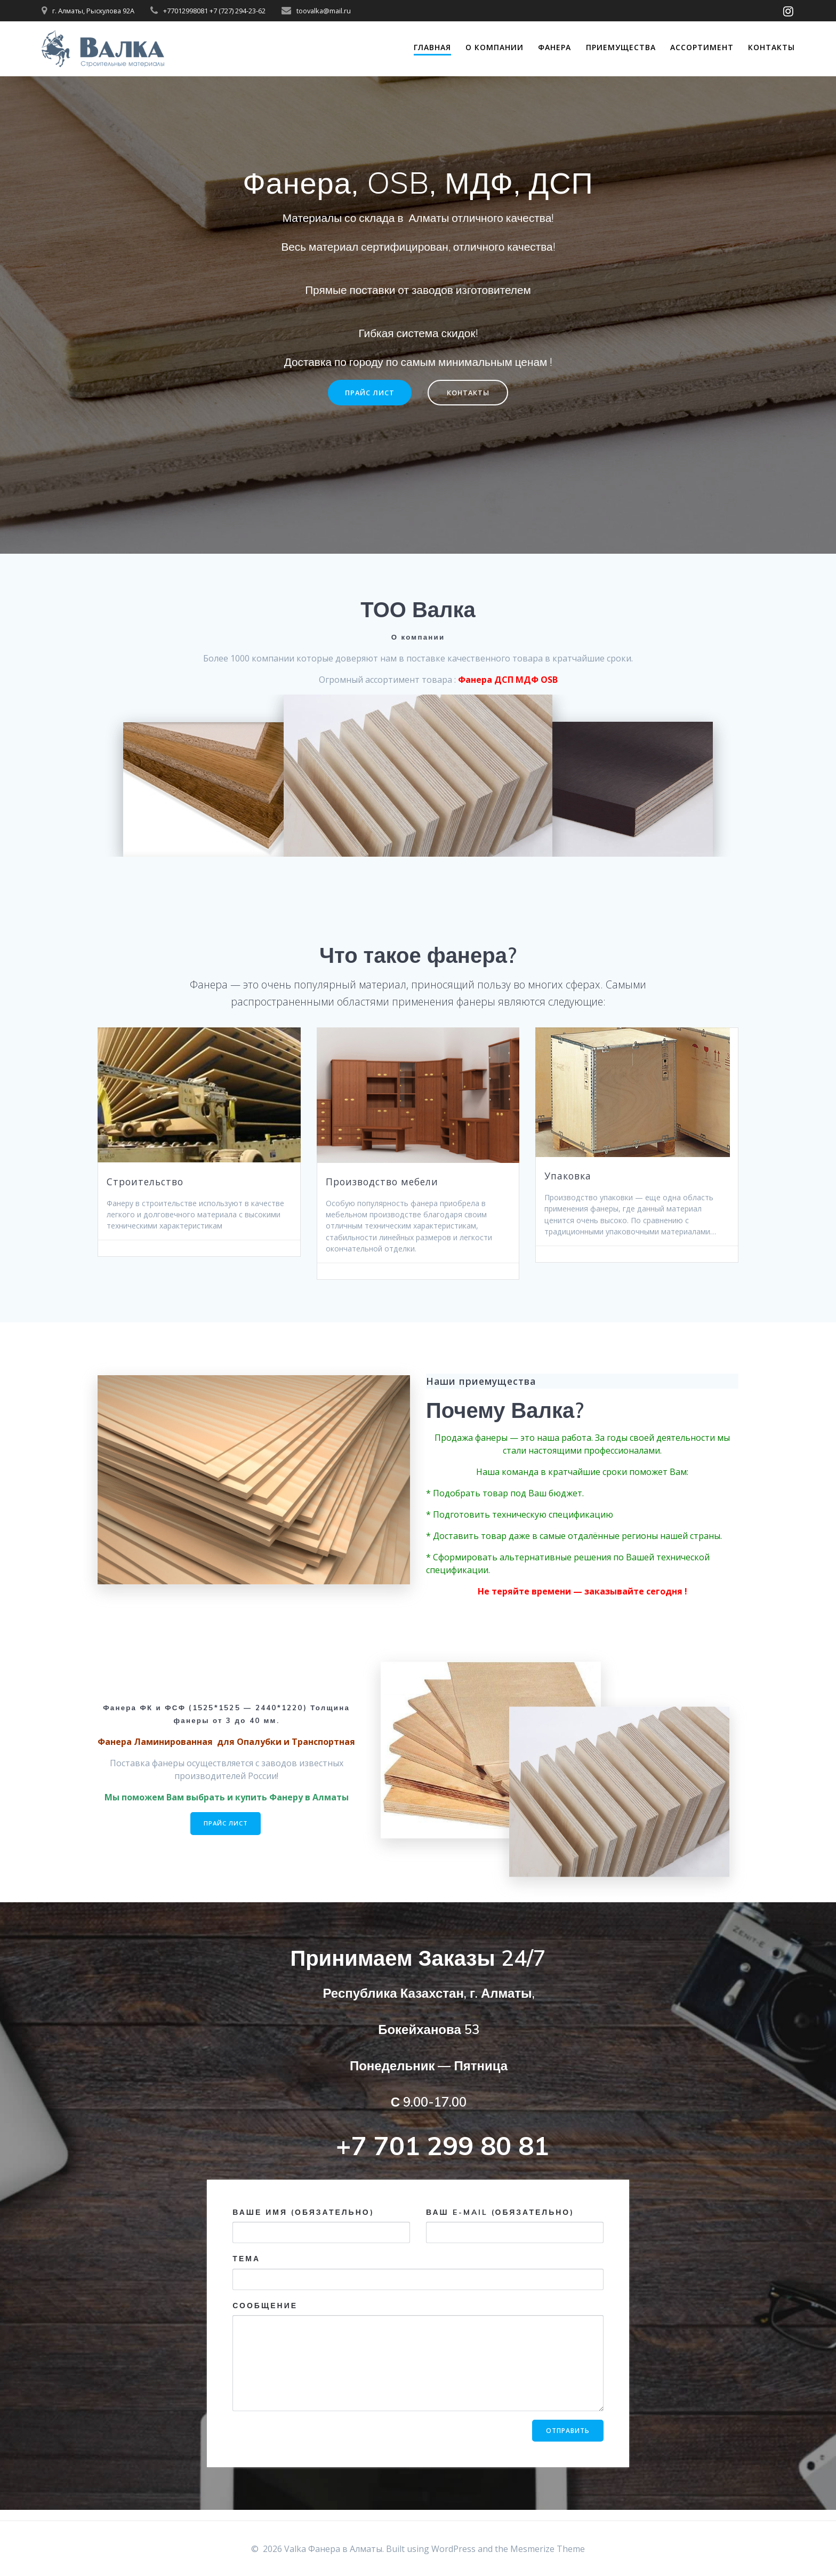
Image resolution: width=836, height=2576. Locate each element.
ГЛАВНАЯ (432, 47)
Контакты (771, 47)
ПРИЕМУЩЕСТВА (621, 47)
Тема (417, 2282)
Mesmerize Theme (547, 2549)
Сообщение (417, 2365)
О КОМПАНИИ (494, 47)
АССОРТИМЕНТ (702, 47)
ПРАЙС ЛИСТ (367, 393)
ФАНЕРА (554, 47)
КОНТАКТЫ (470, 393)
